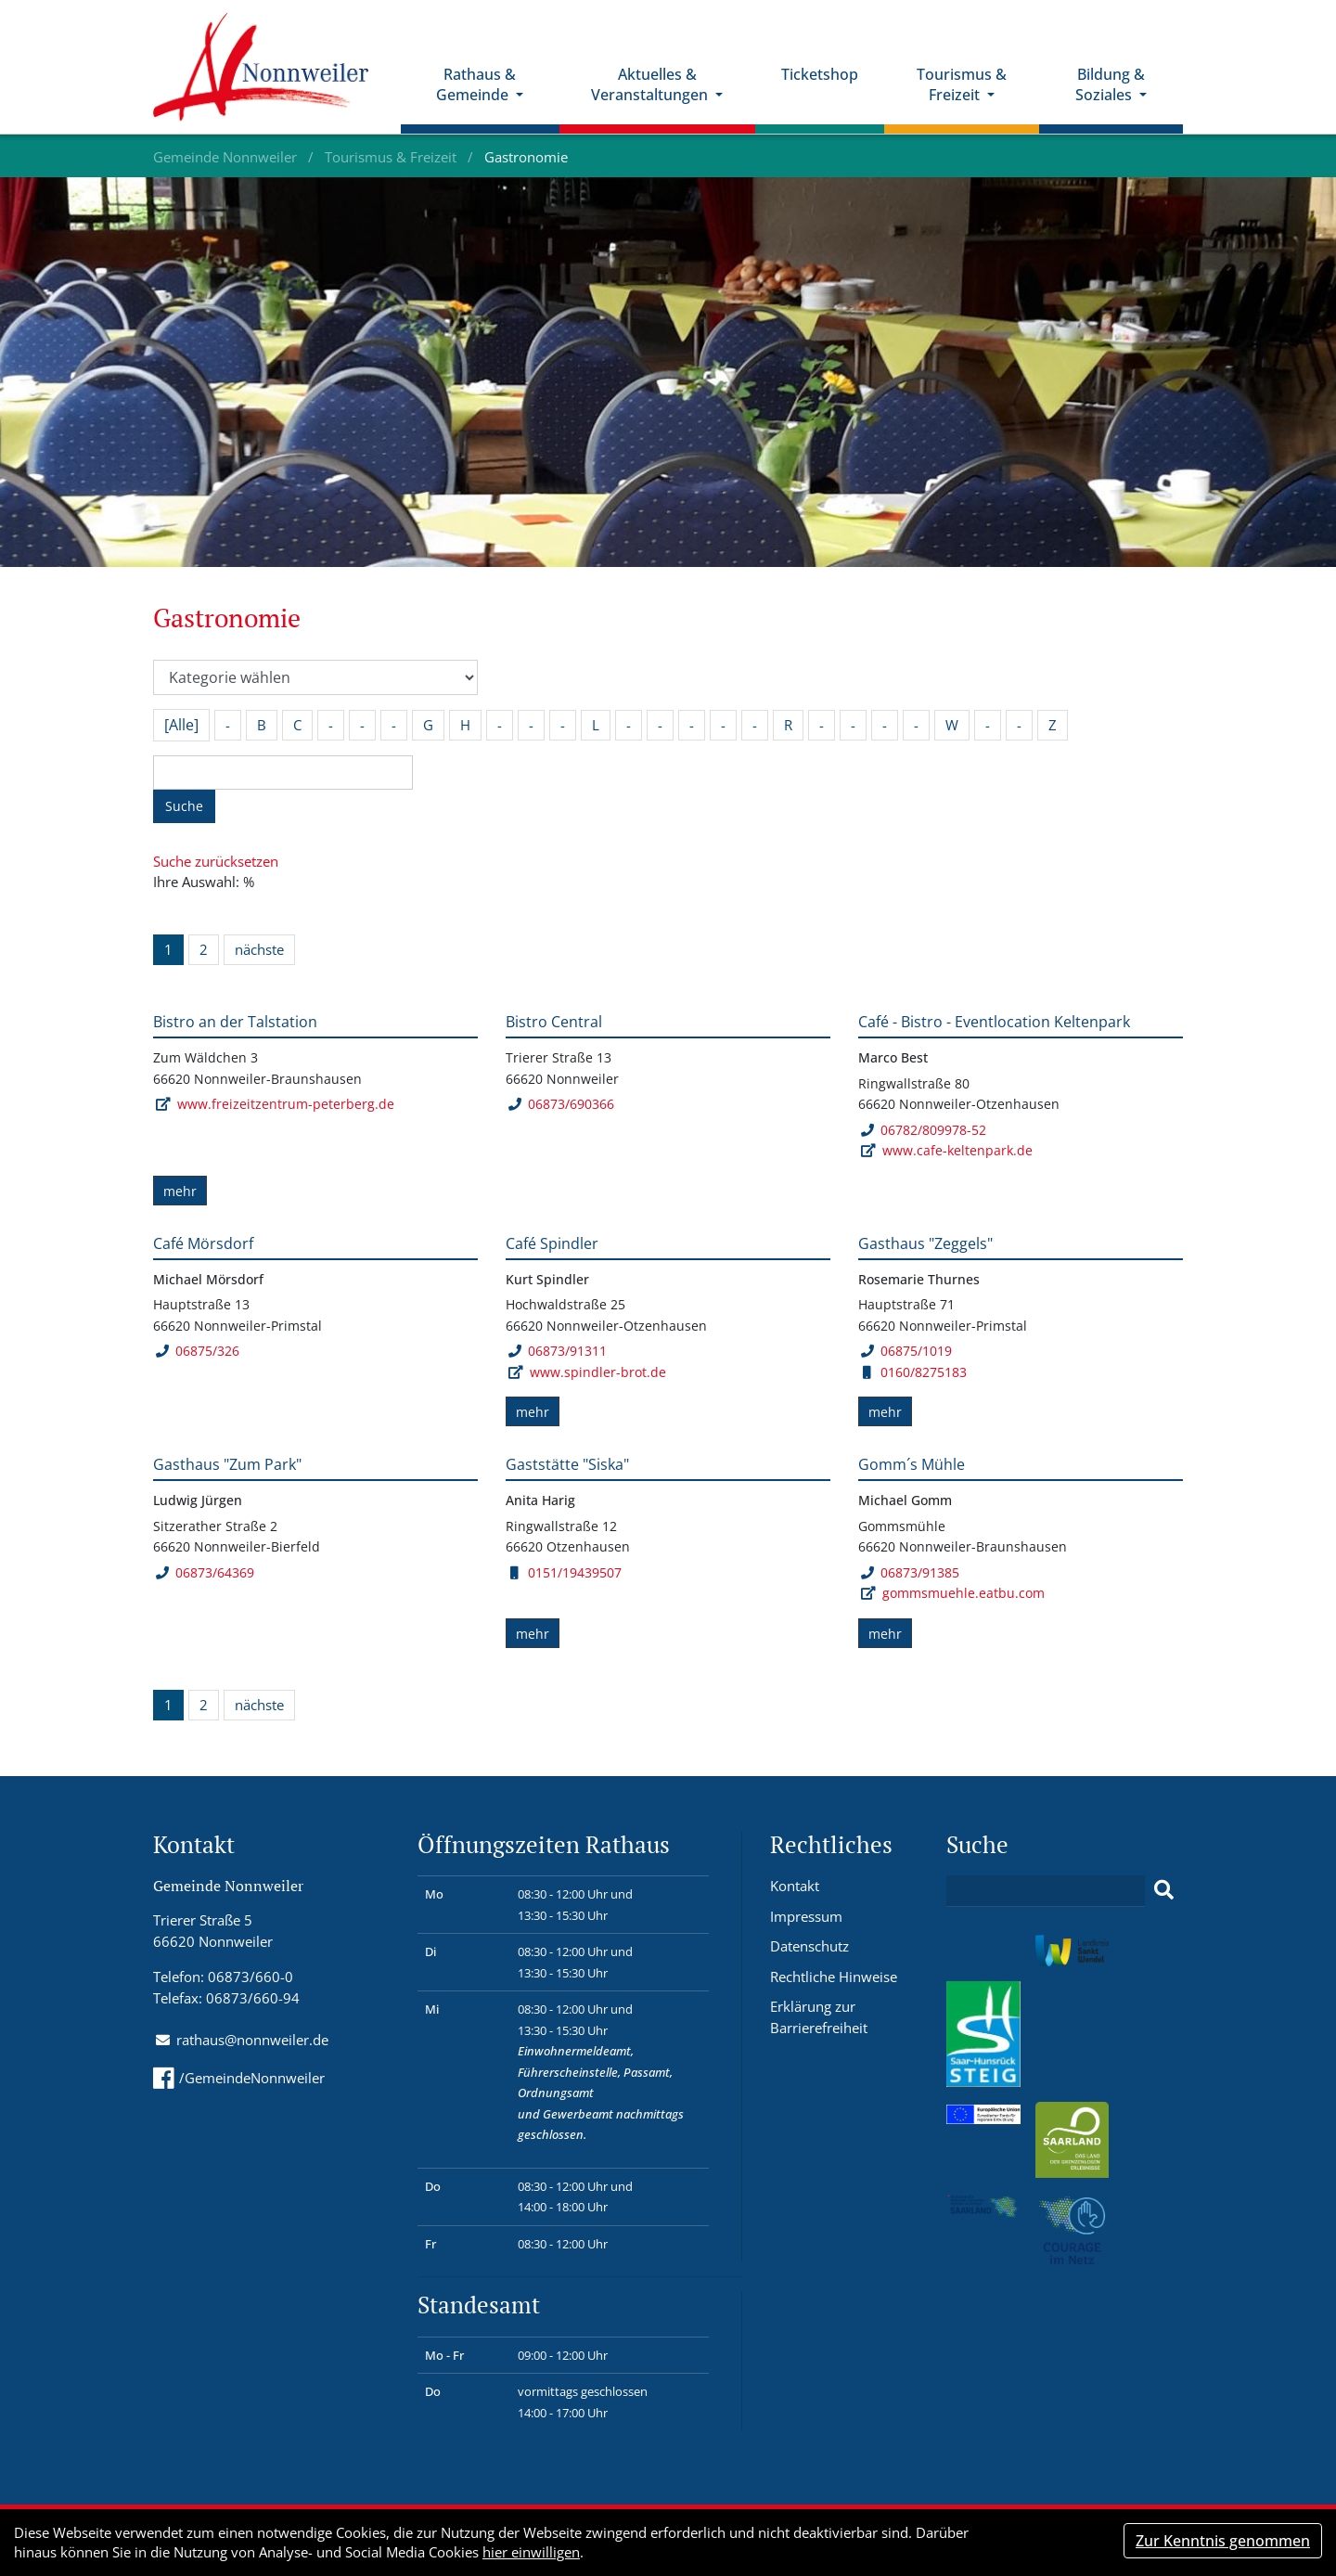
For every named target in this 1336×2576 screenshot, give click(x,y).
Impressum (806, 1916)
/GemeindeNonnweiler (239, 2077)
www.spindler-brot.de (598, 1372)
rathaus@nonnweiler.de (252, 2039)
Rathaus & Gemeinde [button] (478, 86)
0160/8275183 (915, 1372)
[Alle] (181, 725)
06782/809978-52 (923, 1130)
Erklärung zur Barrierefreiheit (818, 2017)
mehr (180, 1191)
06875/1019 (906, 1350)
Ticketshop (820, 75)
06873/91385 (909, 1572)
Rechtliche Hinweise (833, 1976)
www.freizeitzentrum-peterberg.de (285, 1104)
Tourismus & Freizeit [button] (963, 86)
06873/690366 (560, 1104)
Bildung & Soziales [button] (1110, 86)
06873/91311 (557, 1350)
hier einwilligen (531, 2552)
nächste (259, 949)
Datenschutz (809, 1946)
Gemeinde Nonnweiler (227, 157)
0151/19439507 (566, 1572)
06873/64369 (204, 1572)
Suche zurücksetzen (215, 861)
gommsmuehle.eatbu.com (963, 1593)
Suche (184, 806)
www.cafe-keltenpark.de (957, 1150)
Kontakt (794, 1885)
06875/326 (197, 1350)
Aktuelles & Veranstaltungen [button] (652, 86)
